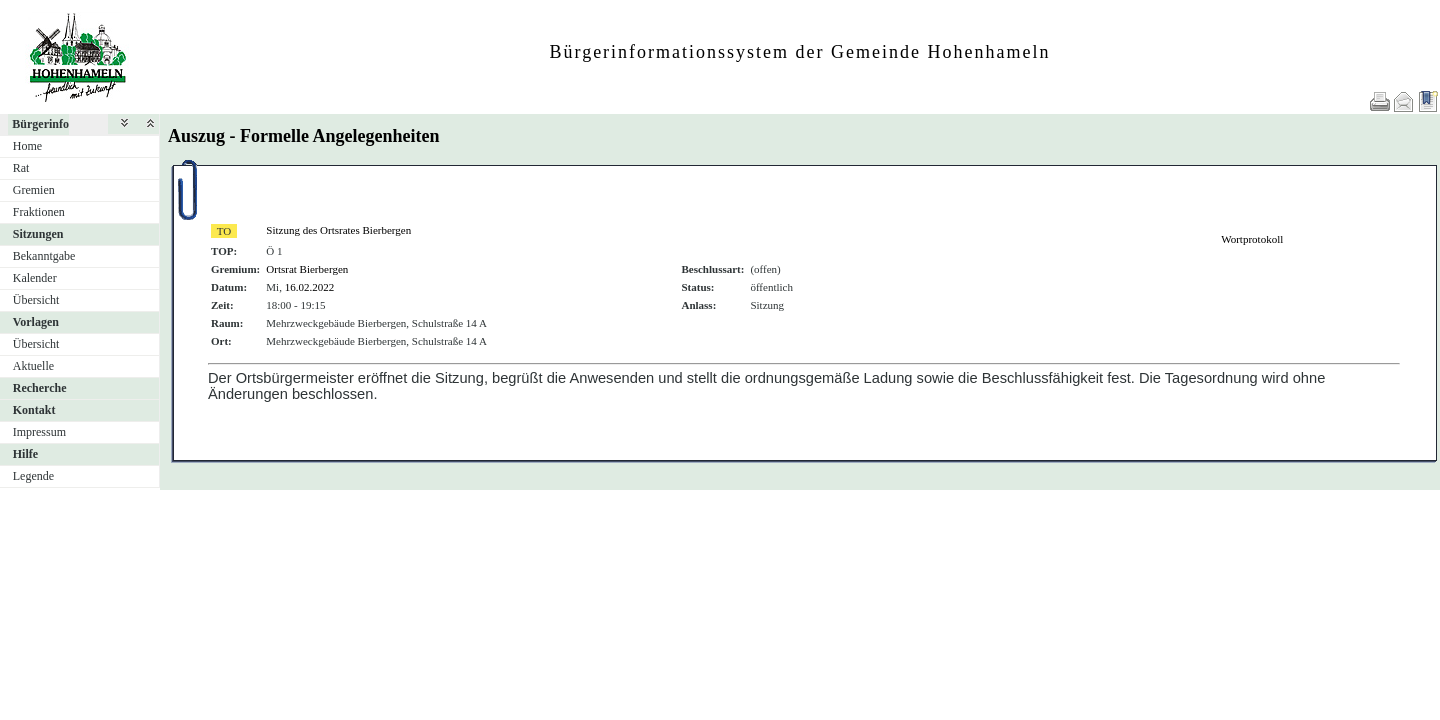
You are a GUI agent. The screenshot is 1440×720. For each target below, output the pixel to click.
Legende (33, 476)
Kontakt (34, 410)
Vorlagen (36, 322)
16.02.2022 (310, 287)
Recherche (40, 388)
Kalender (35, 278)
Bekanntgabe (44, 256)
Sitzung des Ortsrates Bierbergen (338, 230)
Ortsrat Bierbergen (307, 269)
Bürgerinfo (40, 124)
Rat (21, 168)
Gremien (34, 190)
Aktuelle (33, 366)
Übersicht (36, 300)
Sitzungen (38, 234)
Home (27, 146)
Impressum (39, 432)
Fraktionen (39, 212)
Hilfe (25, 454)
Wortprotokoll (1252, 239)
